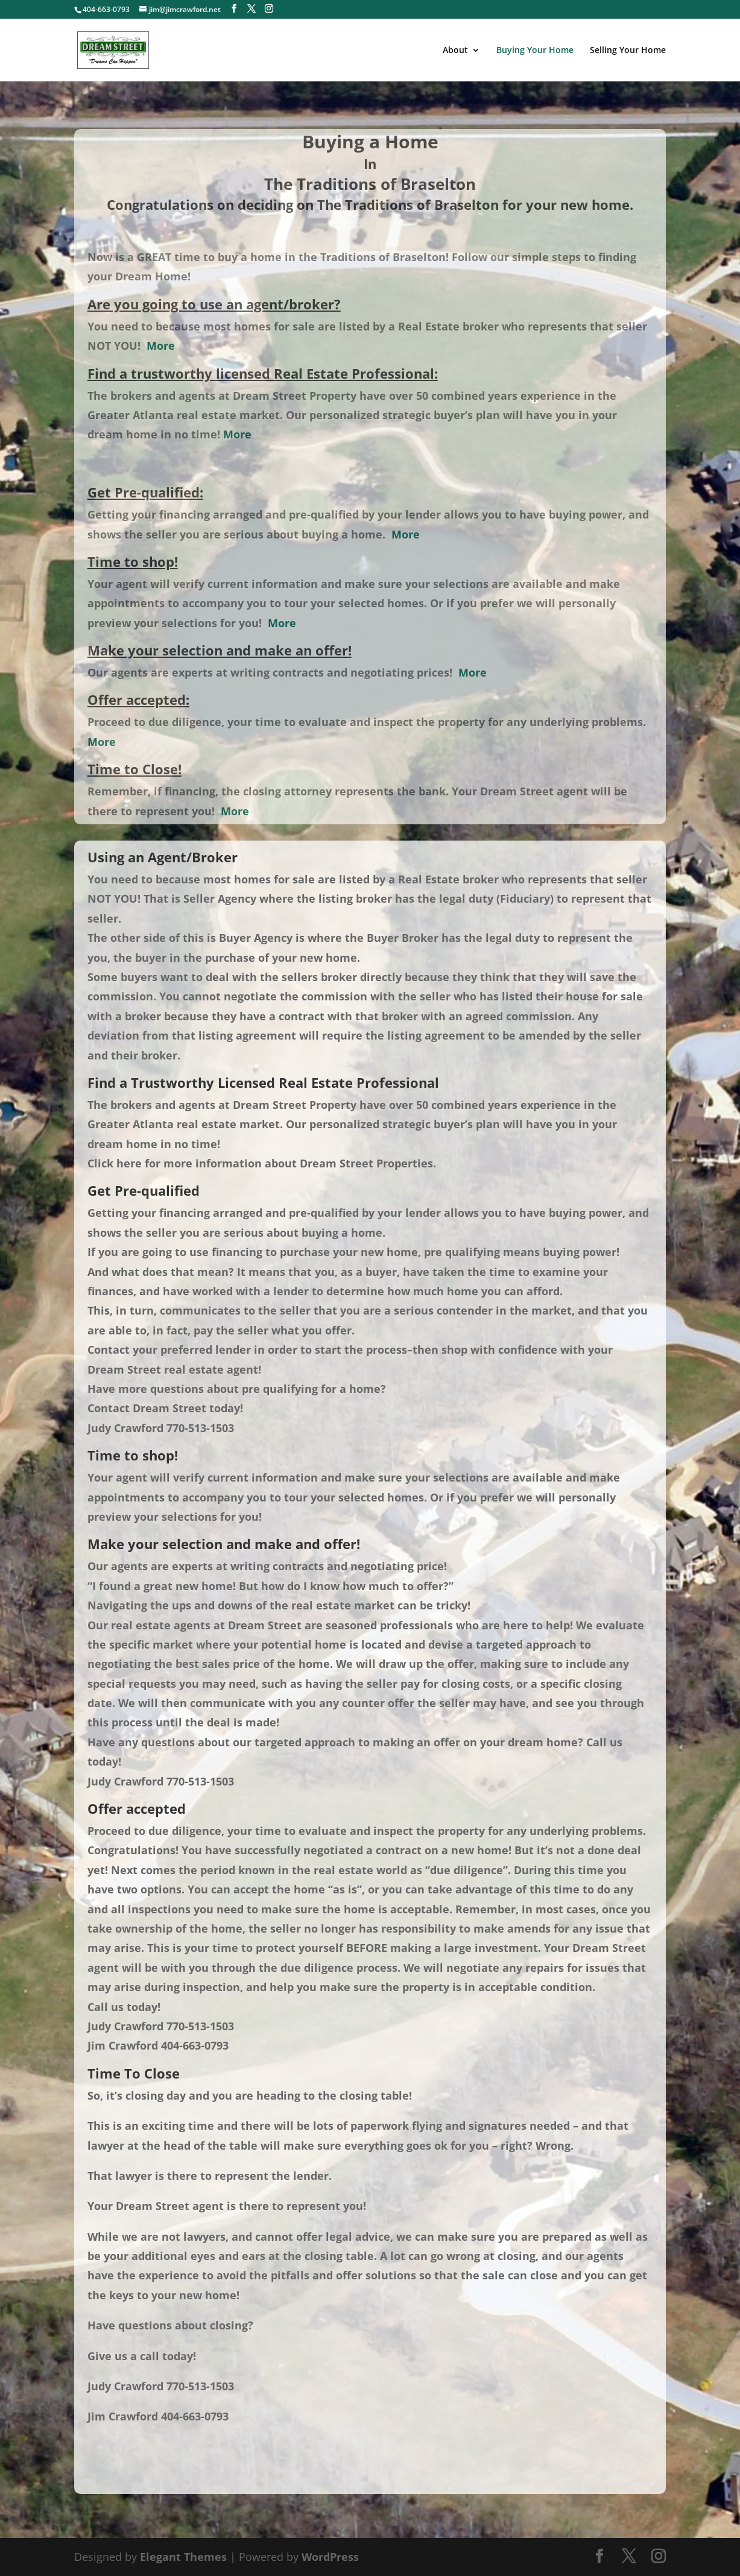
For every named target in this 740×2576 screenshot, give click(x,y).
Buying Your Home (535, 50)
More (161, 345)
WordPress (330, 2556)
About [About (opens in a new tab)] (455, 50)
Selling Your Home (628, 50)
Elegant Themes (183, 2556)
